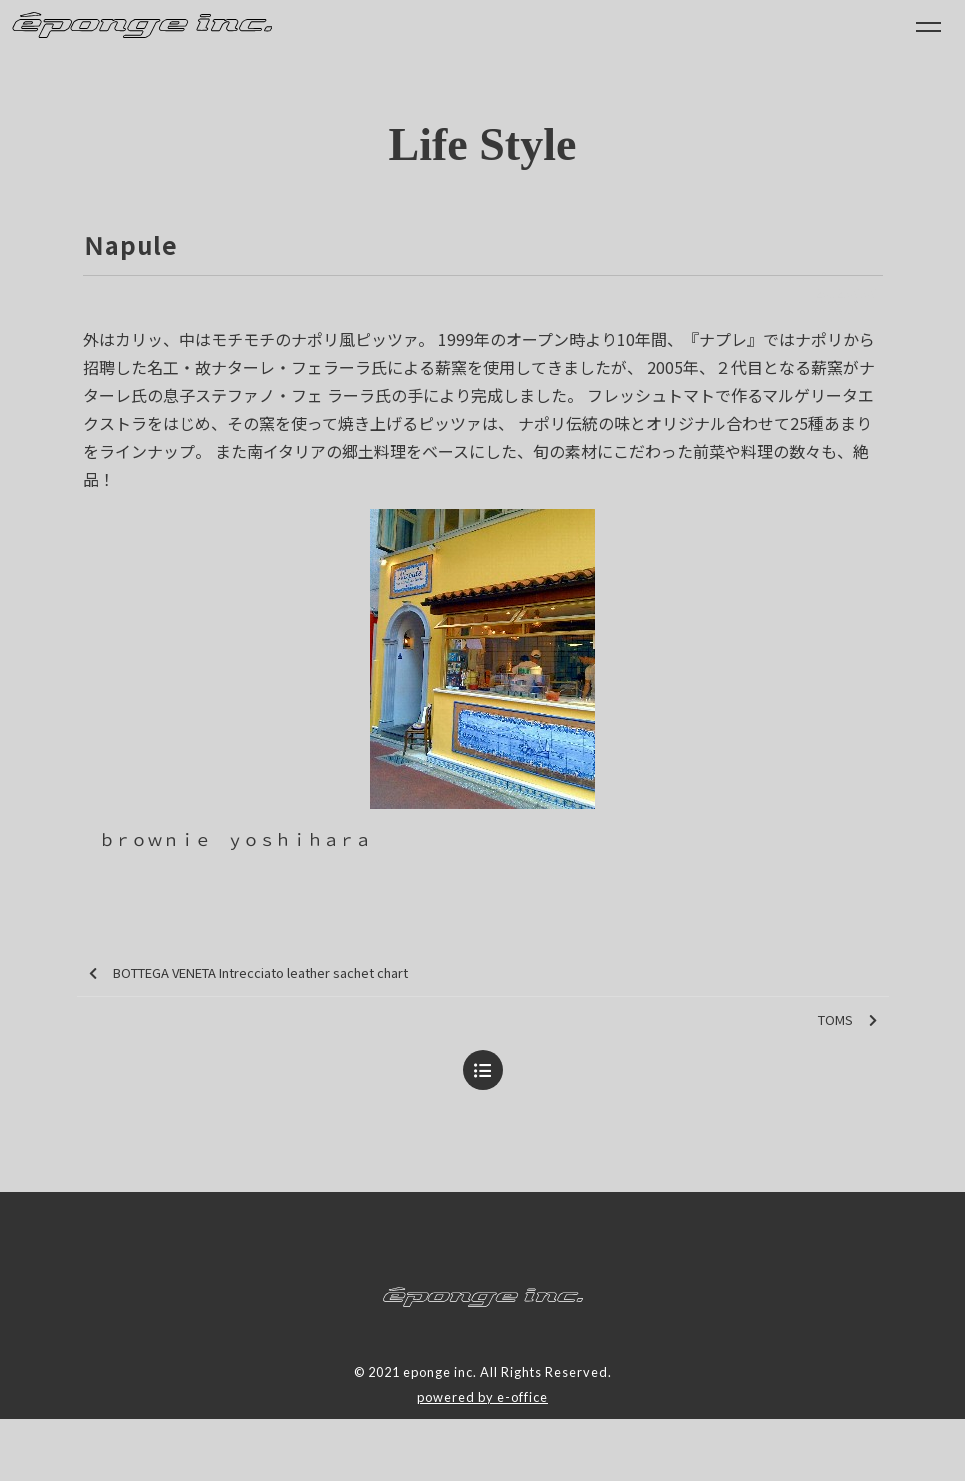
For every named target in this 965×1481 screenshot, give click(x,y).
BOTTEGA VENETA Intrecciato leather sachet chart (248, 973)
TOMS (847, 1020)
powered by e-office (482, 1397)
